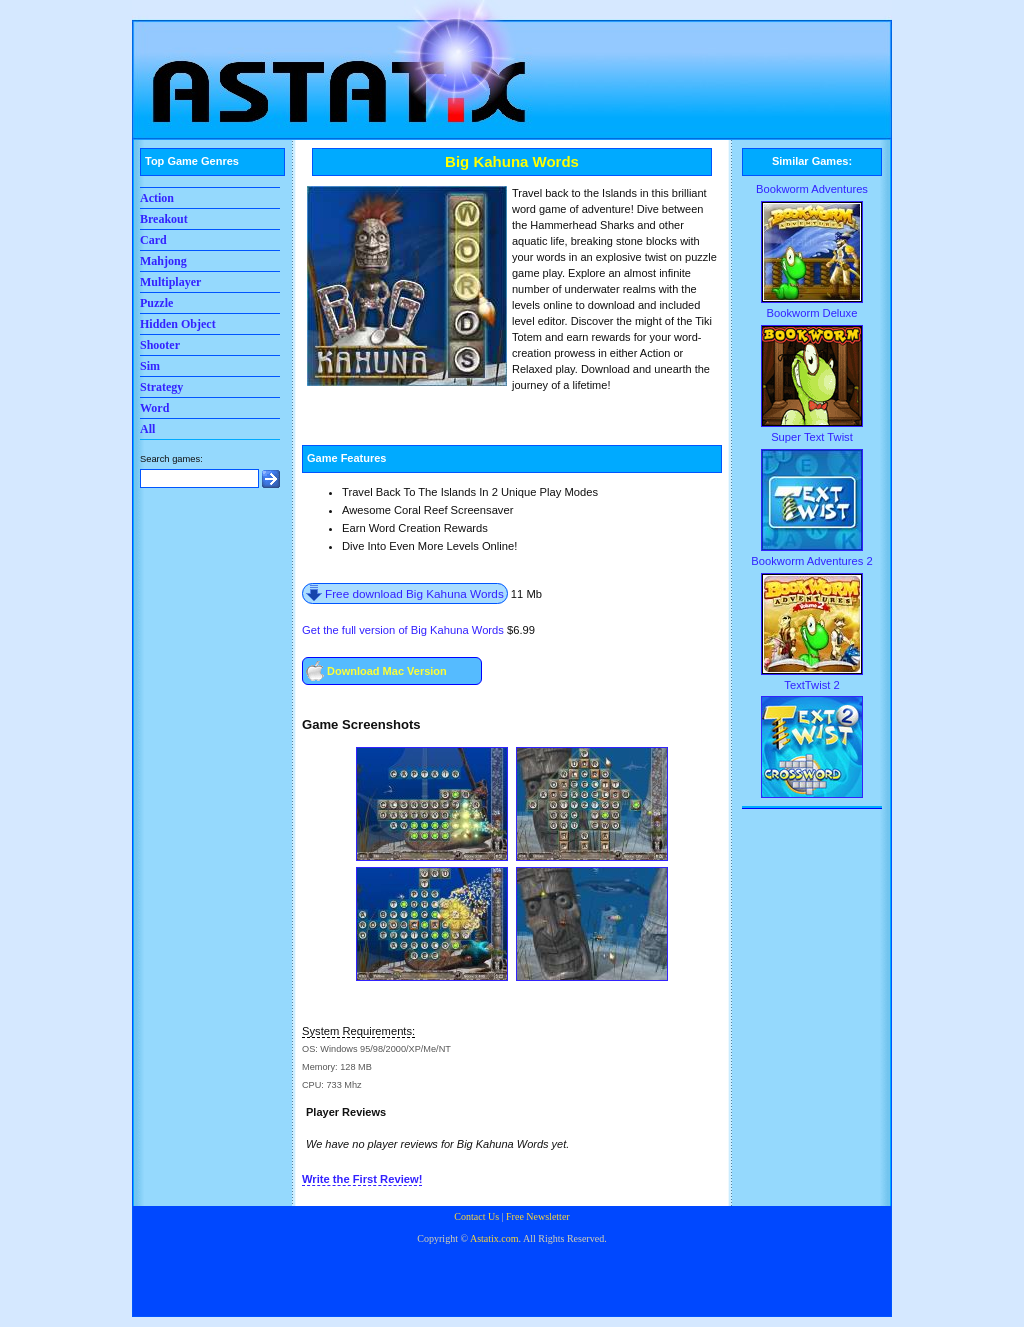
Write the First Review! (362, 1179)
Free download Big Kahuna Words (414, 593)
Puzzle (156, 303)
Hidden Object (178, 324)
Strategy (161, 387)
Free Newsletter (538, 1216)
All (147, 429)
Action (157, 198)
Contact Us (476, 1216)
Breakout (164, 219)
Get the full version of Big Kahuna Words (403, 630)
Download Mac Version (387, 671)
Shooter (160, 345)
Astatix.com (494, 1238)
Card (153, 240)
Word (154, 408)
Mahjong (163, 261)
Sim (150, 366)
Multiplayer (170, 282)
